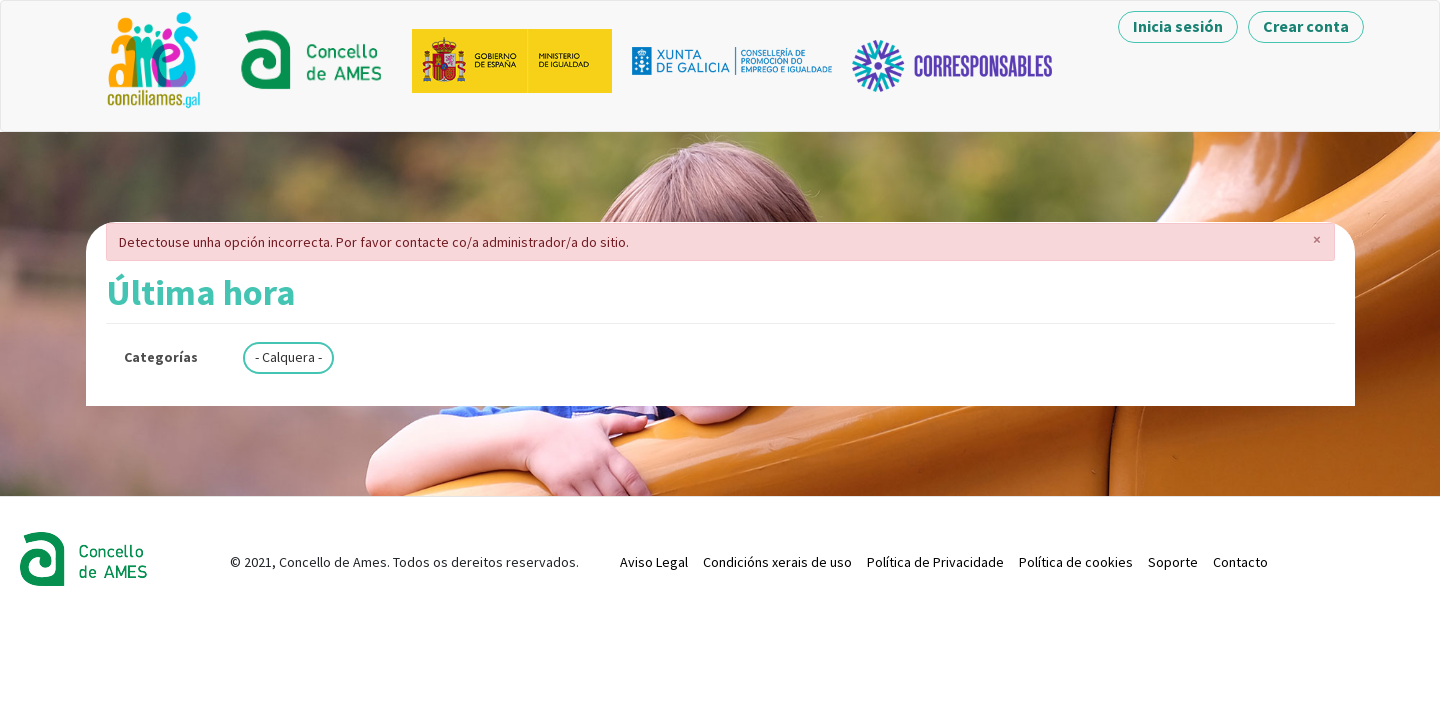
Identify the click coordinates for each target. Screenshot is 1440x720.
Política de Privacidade (935, 562)
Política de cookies (1076, 562)
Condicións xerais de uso (777, 562)
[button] (1317, 239)
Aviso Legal (654, 562)
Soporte (1173, 562)
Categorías (161, 357)
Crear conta (1306, 26)
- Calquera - (288, 357)
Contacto (1240, 562)
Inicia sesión (1178, 26)
